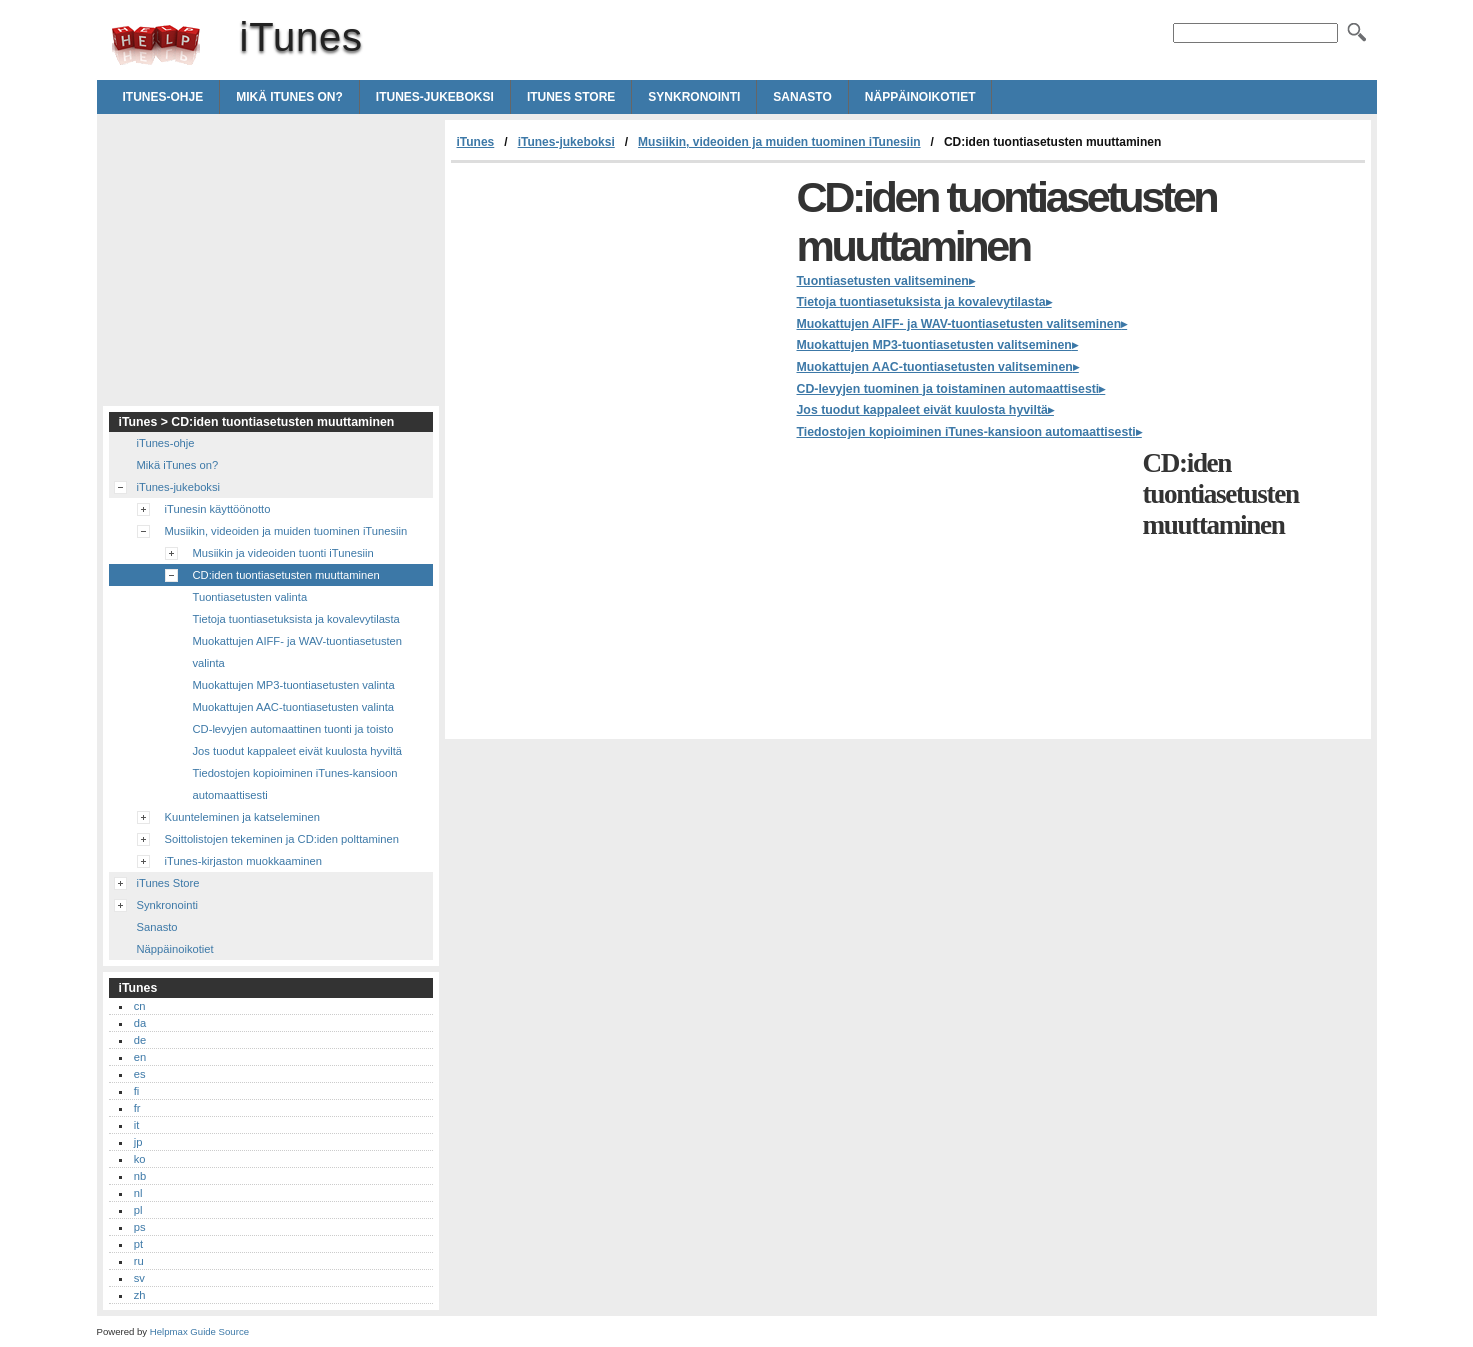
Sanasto (802, 97)
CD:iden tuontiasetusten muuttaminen (286, 575)
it (137, 1125)
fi (137, 1091)
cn (140, 1006)
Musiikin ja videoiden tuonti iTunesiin (283, 553)
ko (140, 1159)
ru (139, 1261)
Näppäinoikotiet (920, 97)
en (140, 1057)
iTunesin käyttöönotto (218, 509)
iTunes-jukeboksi (435, 97)
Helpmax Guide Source (199, 1331)
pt (138, 1244)
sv (139, 1278)
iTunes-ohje (163, 97)
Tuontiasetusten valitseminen (883, 281)
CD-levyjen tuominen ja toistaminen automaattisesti (948, 389)
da (140, 1023)
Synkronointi (694, 97)
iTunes (156, 45)
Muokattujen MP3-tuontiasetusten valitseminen (934, 345)
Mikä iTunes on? (289, 97)
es (140, 1074)
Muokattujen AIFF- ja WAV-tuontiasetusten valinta (298, 652)
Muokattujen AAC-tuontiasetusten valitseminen (935, 367)
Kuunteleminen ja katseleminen (242, 817)
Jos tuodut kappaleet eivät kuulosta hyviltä (922, 410)
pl (138, 1210)
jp (138, 1142)
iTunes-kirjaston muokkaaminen (244, 861)
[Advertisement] (619, 313)
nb (140, 1176)
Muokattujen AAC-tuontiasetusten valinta (294, 707)
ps (140, 1227)
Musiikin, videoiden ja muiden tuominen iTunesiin (779, 142)
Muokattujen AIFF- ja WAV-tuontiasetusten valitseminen (959, 324)
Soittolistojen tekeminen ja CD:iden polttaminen (282, 839)
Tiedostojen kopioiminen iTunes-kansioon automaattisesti (966, 432)
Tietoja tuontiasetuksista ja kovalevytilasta (921, 302)
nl (138, 1193)
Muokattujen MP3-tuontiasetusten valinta (294, 685)
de (140, 1040)
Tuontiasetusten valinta (250, 597)
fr (137, 1108)
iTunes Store (571, 97)
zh (140, 1295)
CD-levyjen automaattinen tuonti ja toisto (293, 729)
